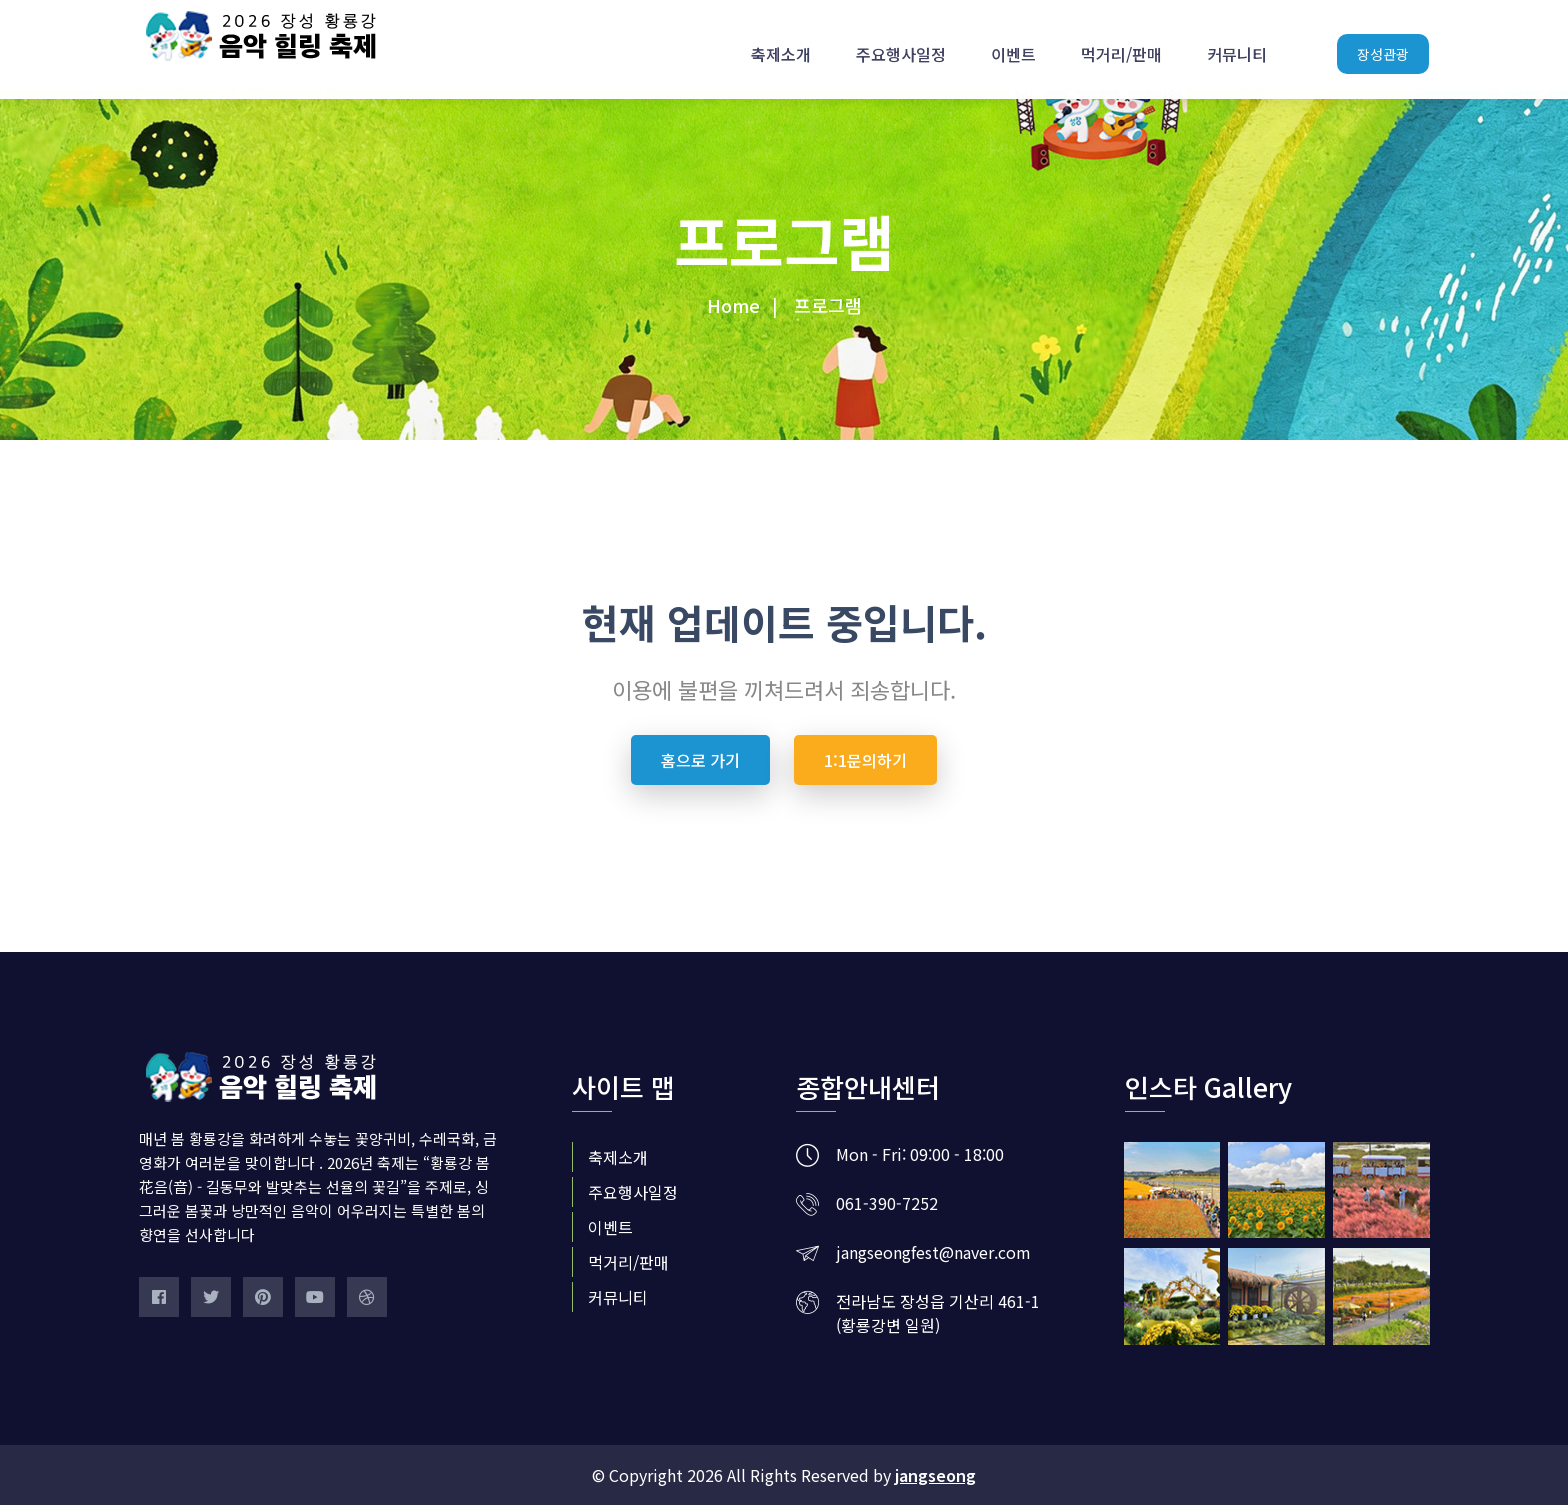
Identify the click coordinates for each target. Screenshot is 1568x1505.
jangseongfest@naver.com (933, 1252)
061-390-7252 (887, 1203)
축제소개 (781, 45)
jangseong (935, 1475)
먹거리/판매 (1121, 45)
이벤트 (1013, 45)
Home (733, 305)
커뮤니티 (1237, 45)
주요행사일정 (901, 45)
